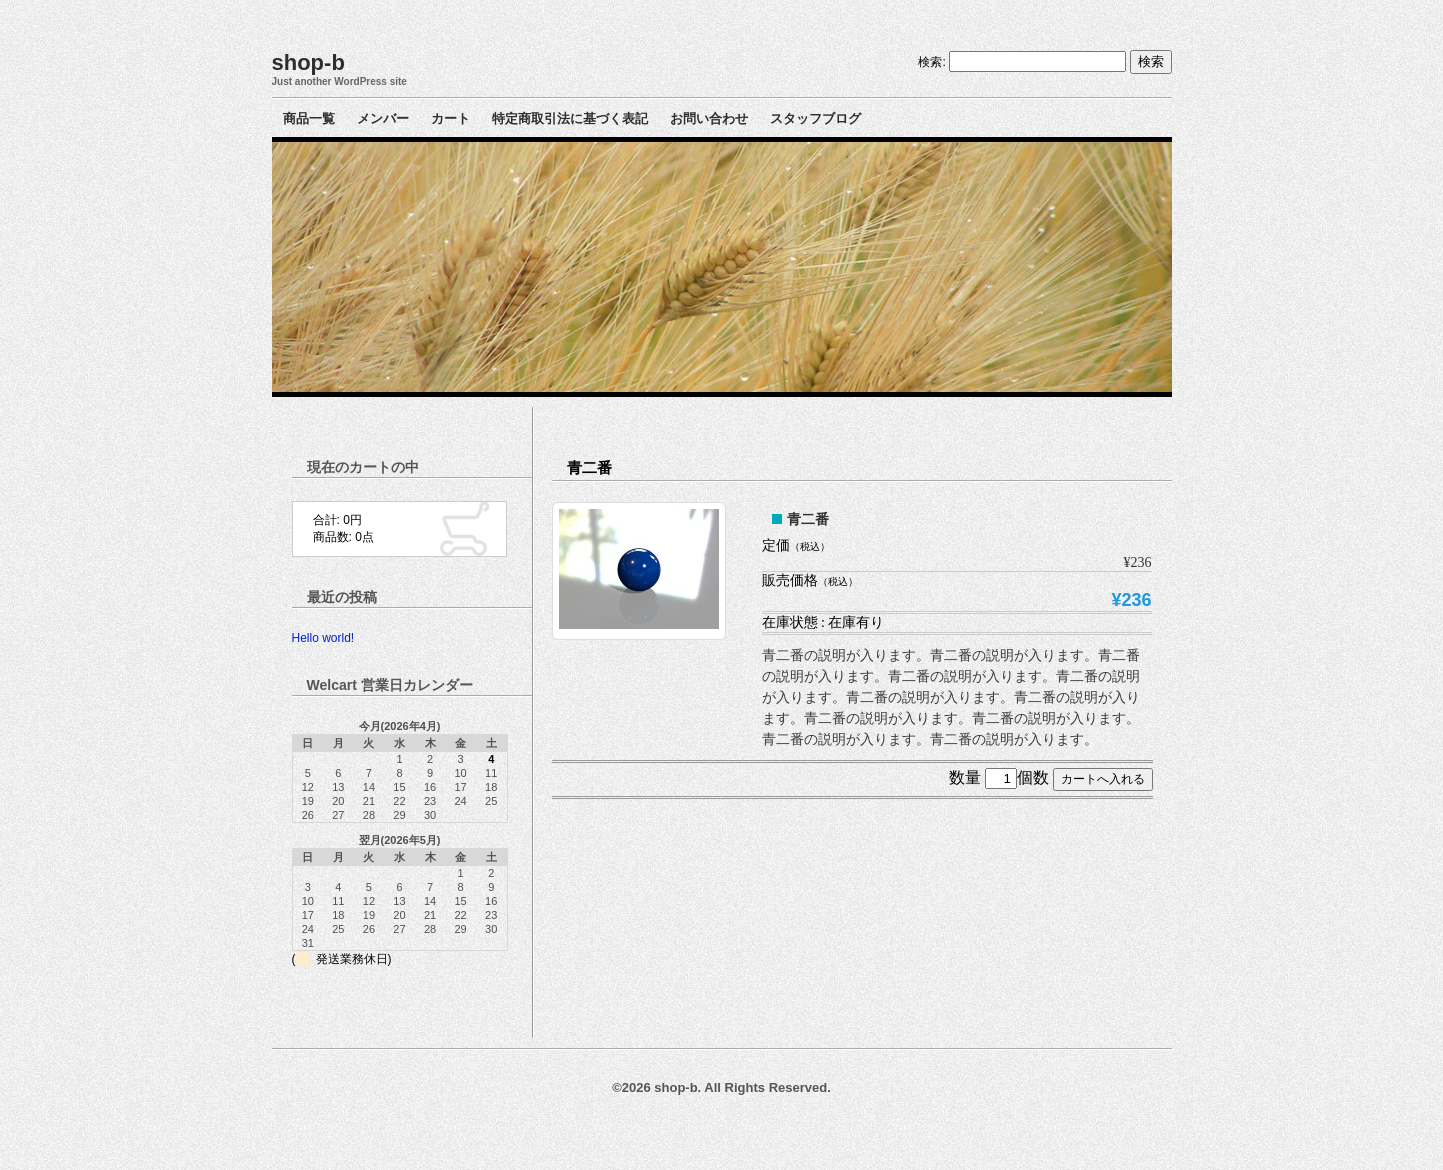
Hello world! (323, 638)
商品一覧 (309, 118)
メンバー (383, 118)
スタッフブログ (815, 118)
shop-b (308, 62)
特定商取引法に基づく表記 (570, 118)
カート (450, 118)
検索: (931, 62)
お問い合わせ (709, 118)
